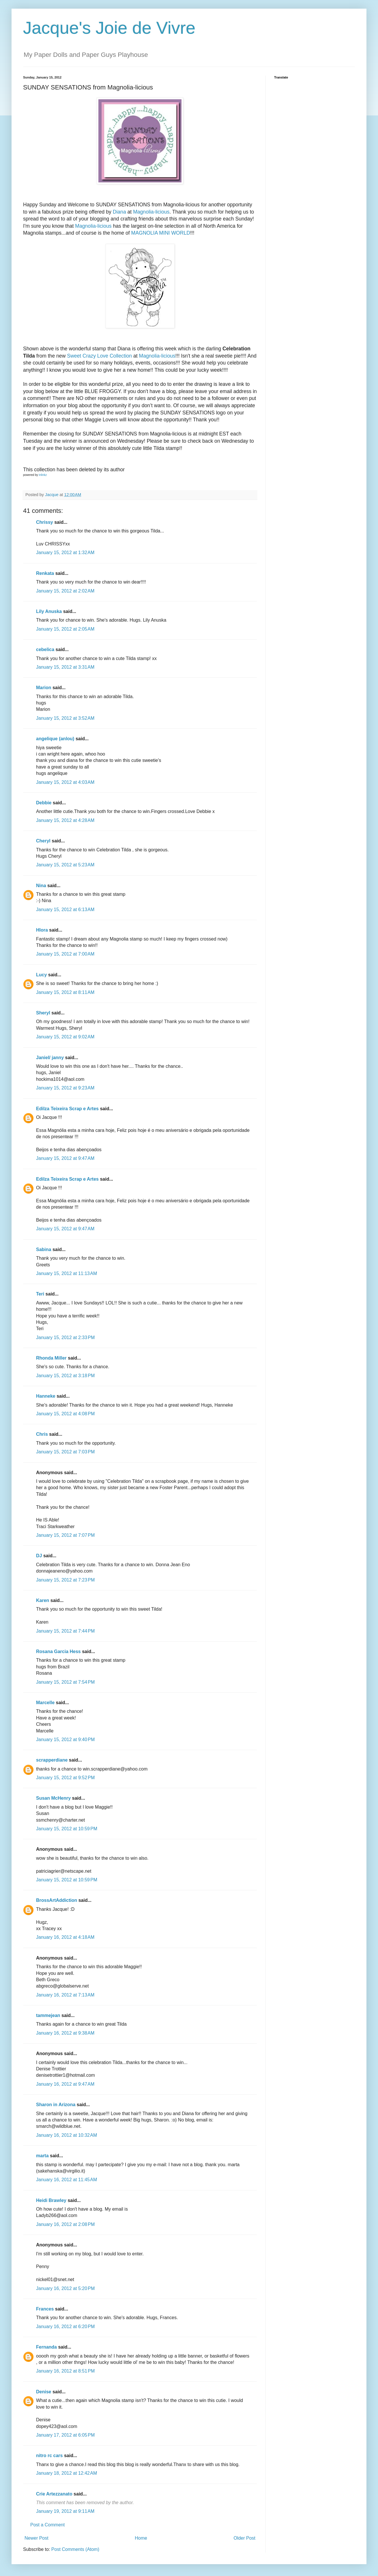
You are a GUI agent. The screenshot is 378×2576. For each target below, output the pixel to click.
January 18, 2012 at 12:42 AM (66, 2473)
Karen (42, 1600)
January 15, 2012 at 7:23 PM (65, 1579)
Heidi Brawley (51, 2200)
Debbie (43, 802)
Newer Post (36, 2538)
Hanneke (45, 1396)
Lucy (41, 974)
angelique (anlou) (55, 738)
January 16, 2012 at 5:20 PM (65, 2288)
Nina (41, 885)
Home (141, 2538)
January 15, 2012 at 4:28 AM (65, 820)
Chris (42, 1434)
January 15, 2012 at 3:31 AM (65, 667)
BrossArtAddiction (56, 1900)
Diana (119, 212)
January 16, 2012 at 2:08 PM (65, 2224)
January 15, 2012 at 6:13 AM (65, 909)
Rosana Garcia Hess (58, 1651)
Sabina (43, 1249)
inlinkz (43, 474)
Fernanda (46, 2347)
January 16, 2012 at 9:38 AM (65, 2033)
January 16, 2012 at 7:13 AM (65, 1994)
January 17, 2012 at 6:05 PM (65, 2435)
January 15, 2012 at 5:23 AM (65, 864)
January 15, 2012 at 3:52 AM (65, 718)
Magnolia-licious (151, 212)
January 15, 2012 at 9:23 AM (65, 1087)
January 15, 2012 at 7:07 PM (65, 1535)
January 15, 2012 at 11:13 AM (66, 1273)
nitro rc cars (49, 2455)
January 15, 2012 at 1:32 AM (65, 552)
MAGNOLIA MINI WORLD (160, 233)
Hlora (42, 930)
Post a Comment (47, 2524)
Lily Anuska (49, 611)
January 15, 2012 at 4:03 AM (65, 782)
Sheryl (43, 1012)
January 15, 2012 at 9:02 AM (65, 1036)
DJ (39, 1555)
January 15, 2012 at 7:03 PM (65, 1451)
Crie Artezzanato (54, 2493)
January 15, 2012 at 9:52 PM (65, 1777)
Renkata (45, 573)
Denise (43, 2391)
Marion (43, 687)
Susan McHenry (53, 1798)
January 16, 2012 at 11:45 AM (66, 2179)
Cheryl (43, 840)
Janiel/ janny (50, 1057)
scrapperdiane (52, 1760)
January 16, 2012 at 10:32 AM (66, 2135)
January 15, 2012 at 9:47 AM (65, 1158)
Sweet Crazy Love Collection (99, 356)
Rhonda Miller (51, 1358)
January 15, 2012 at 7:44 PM (65, 1631)
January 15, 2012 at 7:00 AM (65, 953)
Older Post (244, 2538)
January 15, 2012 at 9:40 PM (65, 1739)
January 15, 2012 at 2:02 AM (65, 590)
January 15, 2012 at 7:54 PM (65, 1682)
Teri (40, 1293)
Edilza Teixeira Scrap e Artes (67, 1108)
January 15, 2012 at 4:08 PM (65, 1413)
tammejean (48, 2015)
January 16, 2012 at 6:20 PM (65, 2326)
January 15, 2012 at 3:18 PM (65, 1375)
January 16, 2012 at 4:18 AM (65, 1937)
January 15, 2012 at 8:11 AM (65, 992)
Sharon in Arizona (55, 2104)
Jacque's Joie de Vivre (109, 28)
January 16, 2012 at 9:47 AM (65, 2084)
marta (42, 2155)
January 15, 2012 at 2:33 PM (65, 1337)
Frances (45, 2308)
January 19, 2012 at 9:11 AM (65, 2511)
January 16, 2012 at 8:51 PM (65, 2371)
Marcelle (45, 1702)
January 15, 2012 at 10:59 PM (66, 1828)
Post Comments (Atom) (75, 2549)
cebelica (45, 649)
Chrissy (44, 522)
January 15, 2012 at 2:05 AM (65, 629)
